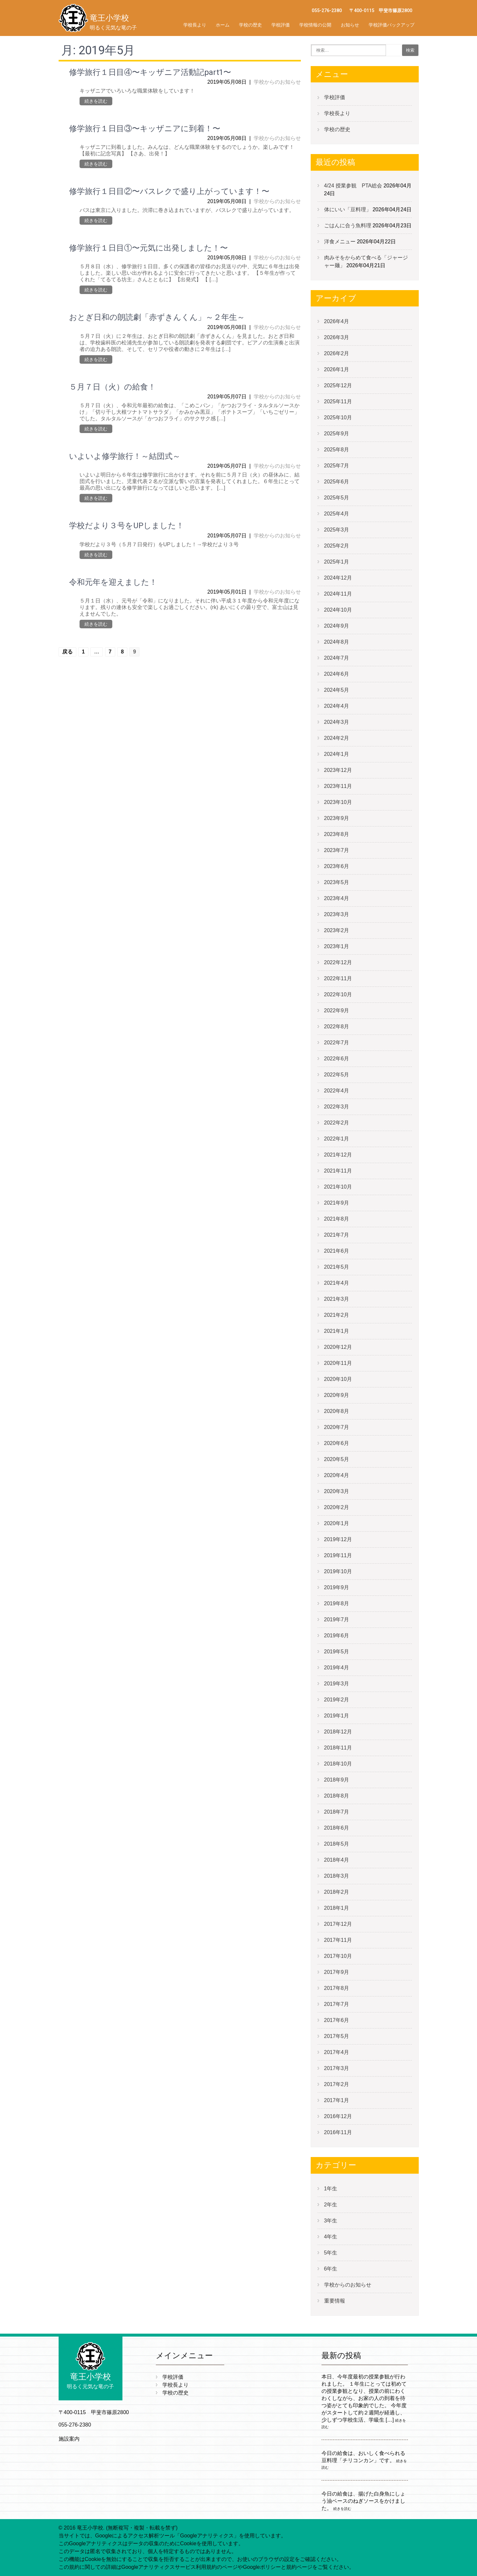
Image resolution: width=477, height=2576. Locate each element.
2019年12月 (338, 1539)
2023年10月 (338, 802)
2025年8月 (336, 449)
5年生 (331, 2252)
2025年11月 (338, 401)
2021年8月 (336, 1219)
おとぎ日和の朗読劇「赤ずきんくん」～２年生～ (157, 317)
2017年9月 (336, 1972)
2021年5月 (336, 1267)
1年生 (331, 2188)
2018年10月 (338, 1764)
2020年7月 (336, 1427)
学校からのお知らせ (277, 82)
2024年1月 (336, 754)
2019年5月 (336, 1651)
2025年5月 (336, 497)
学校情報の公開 (315, 24)
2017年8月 (336, 1988)
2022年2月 (336, 1122)
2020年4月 (336, 1475)
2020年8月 (336, 1411)
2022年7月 (336, 1042)
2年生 (331, 2204)
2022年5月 (336, 1074)
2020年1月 (336, 1523)
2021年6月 (336, 1251)
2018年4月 (336, 1860)
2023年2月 (336, 930)
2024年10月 (338, 610)
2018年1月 (336, 1908)
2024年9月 (336, 626)
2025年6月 (336, 481)
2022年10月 (338, 994)
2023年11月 (338, 786)
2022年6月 (336, 1058)
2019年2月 (336, 1699)
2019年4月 (336, 1667)
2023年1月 (336, 946)
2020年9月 (336, 1395)
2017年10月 (338, 1956)
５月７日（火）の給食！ (112, 387)
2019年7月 (336, 1619)
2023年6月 (336, 866)
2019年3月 (336, 1683)
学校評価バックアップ (391, 24)
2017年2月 (336, 2084)
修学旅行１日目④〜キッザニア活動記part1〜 (150, 72)
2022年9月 (336, 1010)
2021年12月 (338, 1154)
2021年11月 (338, 1171)
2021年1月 (336, 1331)
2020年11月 (338, 1363)
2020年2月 (336, 1507)
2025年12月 (338, 385)
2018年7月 (336, 1812)
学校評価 (280, 24)
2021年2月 (336, 1315)
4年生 (331, 2236)
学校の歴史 (250, 24)
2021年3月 (336, 1299)
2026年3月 (336, 337)
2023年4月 (336, 898)
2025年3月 (336, 529)
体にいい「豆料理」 (347, 209)
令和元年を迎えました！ (113, 582)
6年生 (331, 2268)
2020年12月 (338, 1347)
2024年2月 (336, 738)
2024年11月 (338, 594)
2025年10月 (338, 417)
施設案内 (69, 2439)
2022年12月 (338, 962)
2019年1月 (336, 1715)
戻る (67, 651)
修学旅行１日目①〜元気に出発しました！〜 (148, 247)
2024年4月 (336, 706)
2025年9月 (336, 433)
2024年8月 (336, 642)
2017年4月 (336, 2052)
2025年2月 (336, 545)
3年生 (331, 2220)
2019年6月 (336, 1635)
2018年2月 (336, 1892)
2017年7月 (336, 2004)
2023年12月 (338, 770)
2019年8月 (336, 1603)
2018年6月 (336, 1828)
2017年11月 (338, 1940)
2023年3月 (336, 914)
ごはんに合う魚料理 (347, 225)
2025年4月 (336, 513)
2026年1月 (336, 369)
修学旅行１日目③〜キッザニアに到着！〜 (144, 128)
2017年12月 (338, 1924)
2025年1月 (336, 562)
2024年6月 (336, 674)
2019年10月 (338, 1571)
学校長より (194, 24)
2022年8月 (336, 1026)
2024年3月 (336, 722)
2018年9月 (336, 1780)
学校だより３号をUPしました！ (126, 525)
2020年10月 (338, 1379)
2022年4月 (336, 1090)
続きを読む (95, 101)
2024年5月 (336, 690)
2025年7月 (336, 465)
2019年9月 (336, 1587)
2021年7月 (336, 1235)
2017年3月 (336, 2068)
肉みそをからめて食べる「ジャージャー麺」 (366, 261)
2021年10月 (338, 1187)
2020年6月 (336, 1443)
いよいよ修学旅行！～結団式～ (124, 456)
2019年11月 (338, 1555)
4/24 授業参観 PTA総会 (353, 185)
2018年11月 (338, 1747)
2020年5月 (336, 1459)
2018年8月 (336, 1796)
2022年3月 (336, 1106)
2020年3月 (336, 1491)
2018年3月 (336, 1876)
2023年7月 (336, 850)
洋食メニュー (340, 241)
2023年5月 (336, 882)
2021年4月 (336, 1283)
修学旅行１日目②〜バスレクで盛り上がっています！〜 (169, 191)
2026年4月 (336, 321)
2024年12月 (338, 578)
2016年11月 (338, 2132)
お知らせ (350, 24)
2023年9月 (336, 818)
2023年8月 (336, 834)
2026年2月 (336, 353)
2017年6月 (336, 2020)
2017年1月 (336, 2100)
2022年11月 (338, 978)
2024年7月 (336, 658)
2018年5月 (336, 1844)
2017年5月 (336, 2036)
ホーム (222, 24)
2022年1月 (336, 1138)
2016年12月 (338, 2116)
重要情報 (334, 2301)
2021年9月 (336, 1203)
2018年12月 (338, 1731)
